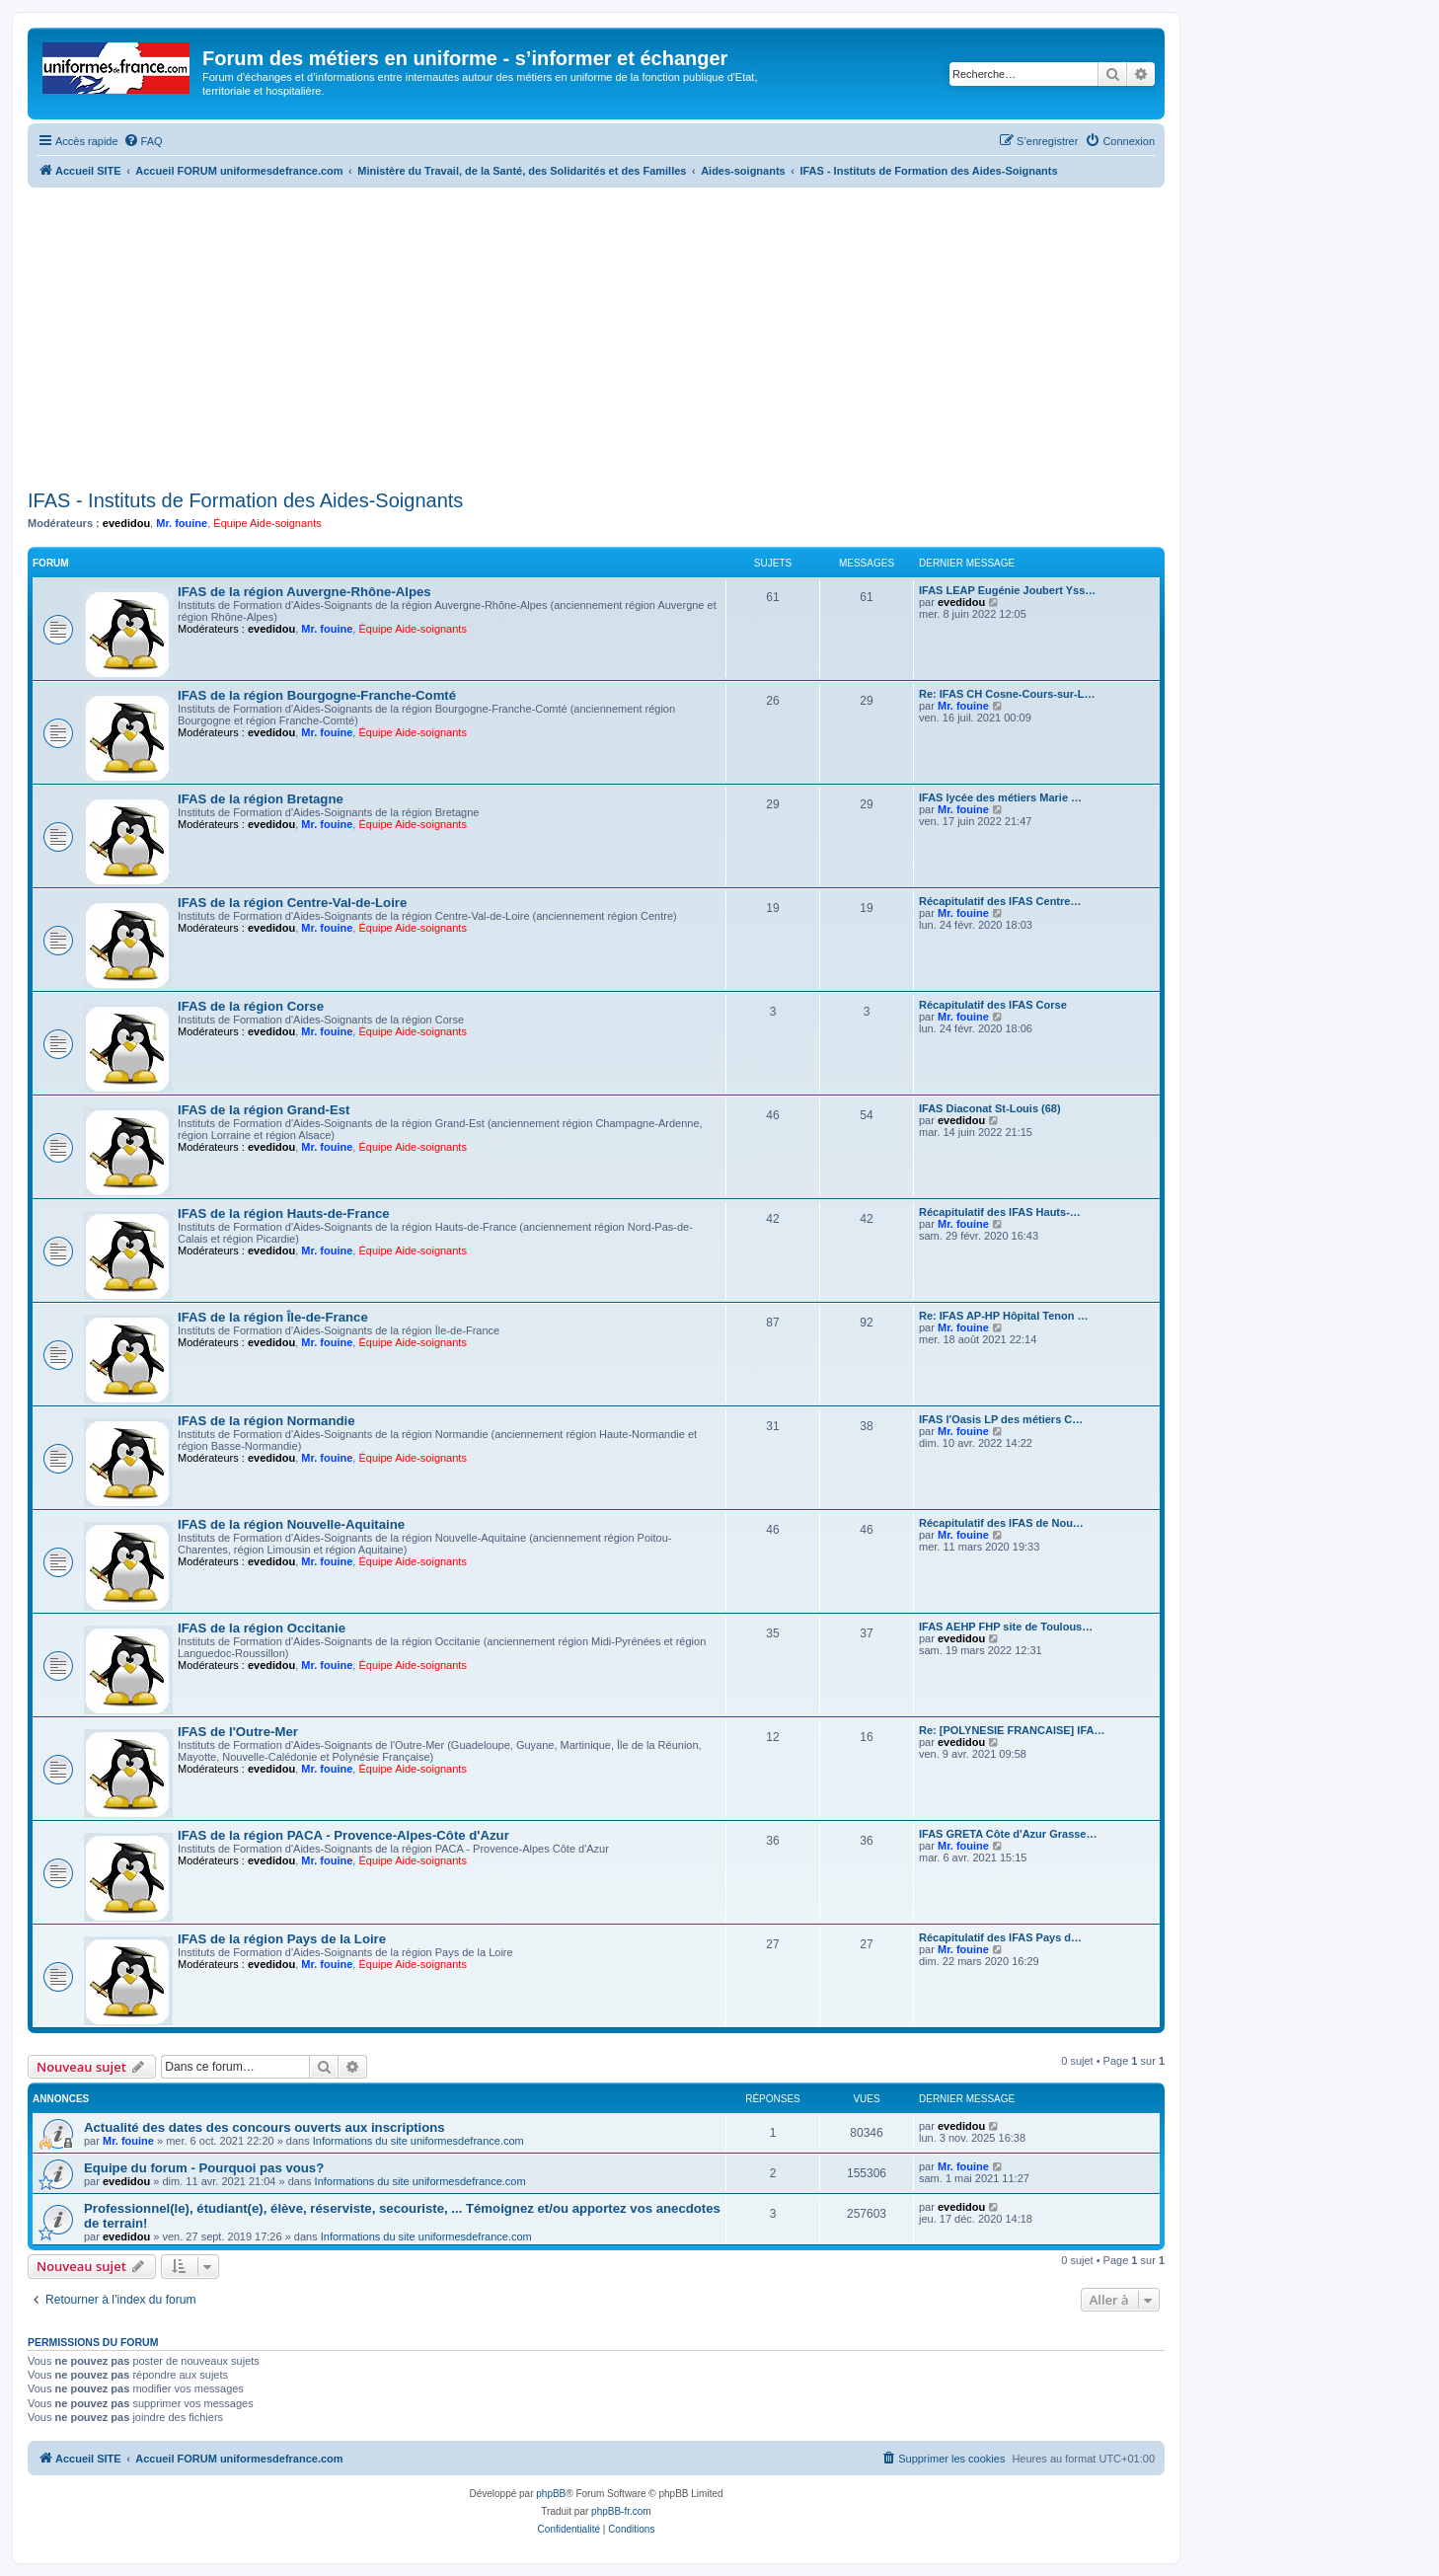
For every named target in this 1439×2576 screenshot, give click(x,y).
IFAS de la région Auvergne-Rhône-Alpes (304, 591)
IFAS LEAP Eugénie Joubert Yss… (1007, 590)
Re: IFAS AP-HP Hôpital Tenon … (1004, 1316)
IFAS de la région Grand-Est (263, 1109)
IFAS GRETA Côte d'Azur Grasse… (1008, 1834)
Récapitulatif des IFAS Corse (993, 1005)
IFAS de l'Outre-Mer (238, 1731)
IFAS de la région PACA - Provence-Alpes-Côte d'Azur (343, 1835)
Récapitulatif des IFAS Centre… (1000, 901)
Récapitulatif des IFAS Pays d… (1000, 1937)
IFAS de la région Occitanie (261, 1628)
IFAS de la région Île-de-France (273, 1317)
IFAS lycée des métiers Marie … (1000, 797)
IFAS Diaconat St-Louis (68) (990, 1108)
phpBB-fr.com (621, 2511)
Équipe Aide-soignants (267, 523)
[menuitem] (143, 141)
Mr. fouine (181, 523)
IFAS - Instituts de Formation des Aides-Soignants (245, 500)
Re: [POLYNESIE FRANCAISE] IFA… (1011, 1730)
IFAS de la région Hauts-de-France (284, 1213)
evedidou (126, 523)
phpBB (551, 2493)
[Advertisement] (596, 335)
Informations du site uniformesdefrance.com (418, 2141)
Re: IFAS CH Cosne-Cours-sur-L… (1007, 694)
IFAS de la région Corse (251, 1006)
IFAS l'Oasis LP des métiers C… (1001, 1419)
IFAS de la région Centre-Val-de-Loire (292, 902)
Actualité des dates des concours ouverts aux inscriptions (264, 2127)
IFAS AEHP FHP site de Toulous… (1006, 1626)
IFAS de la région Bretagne (260, 799)
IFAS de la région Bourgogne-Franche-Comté (317, 695)
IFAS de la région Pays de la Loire (282, 1939)
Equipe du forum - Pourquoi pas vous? (204, 2167)
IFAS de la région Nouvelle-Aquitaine (291, 1524)
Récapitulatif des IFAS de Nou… (1001, 1523)
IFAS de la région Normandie (266, 1420)
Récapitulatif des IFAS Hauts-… (1000, 1212)
